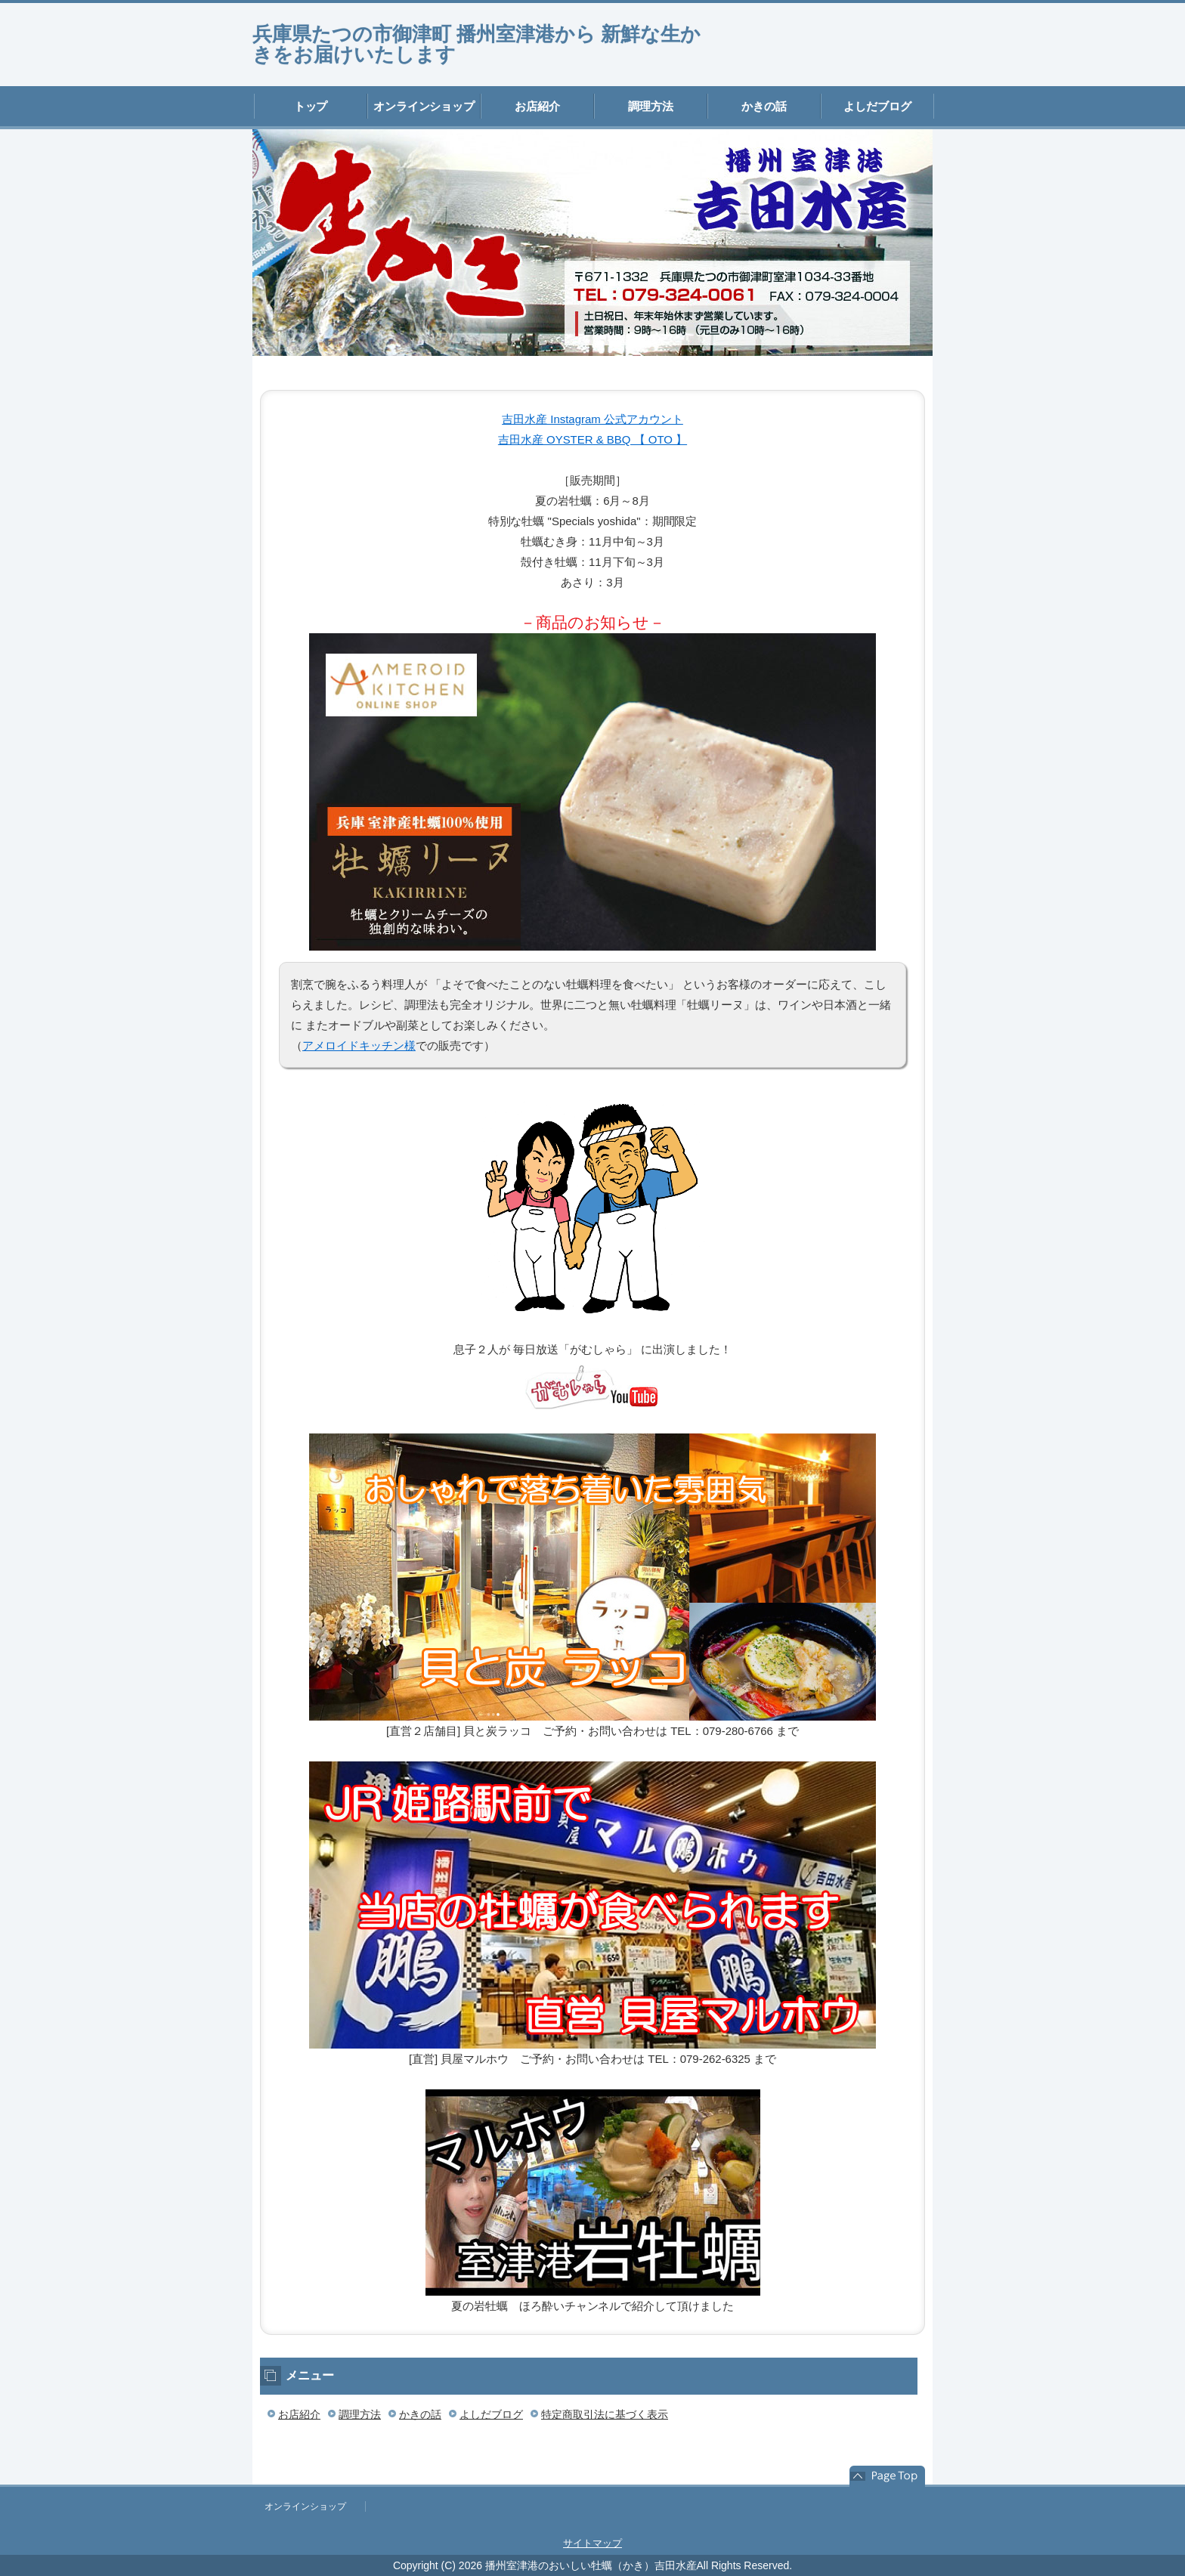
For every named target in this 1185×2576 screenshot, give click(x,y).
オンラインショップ (424, 106)
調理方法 (650, 106)
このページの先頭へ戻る (887, 2476)
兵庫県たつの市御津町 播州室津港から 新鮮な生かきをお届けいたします (476, 44)
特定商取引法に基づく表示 (604, 2414)
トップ (311, 106)
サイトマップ (592, 2543)
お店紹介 (537, 106)
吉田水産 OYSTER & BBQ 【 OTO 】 (592, 439)
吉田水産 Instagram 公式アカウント (592, 419)
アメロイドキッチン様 (359, 1045)
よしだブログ (877, 106)
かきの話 (764, 106)
